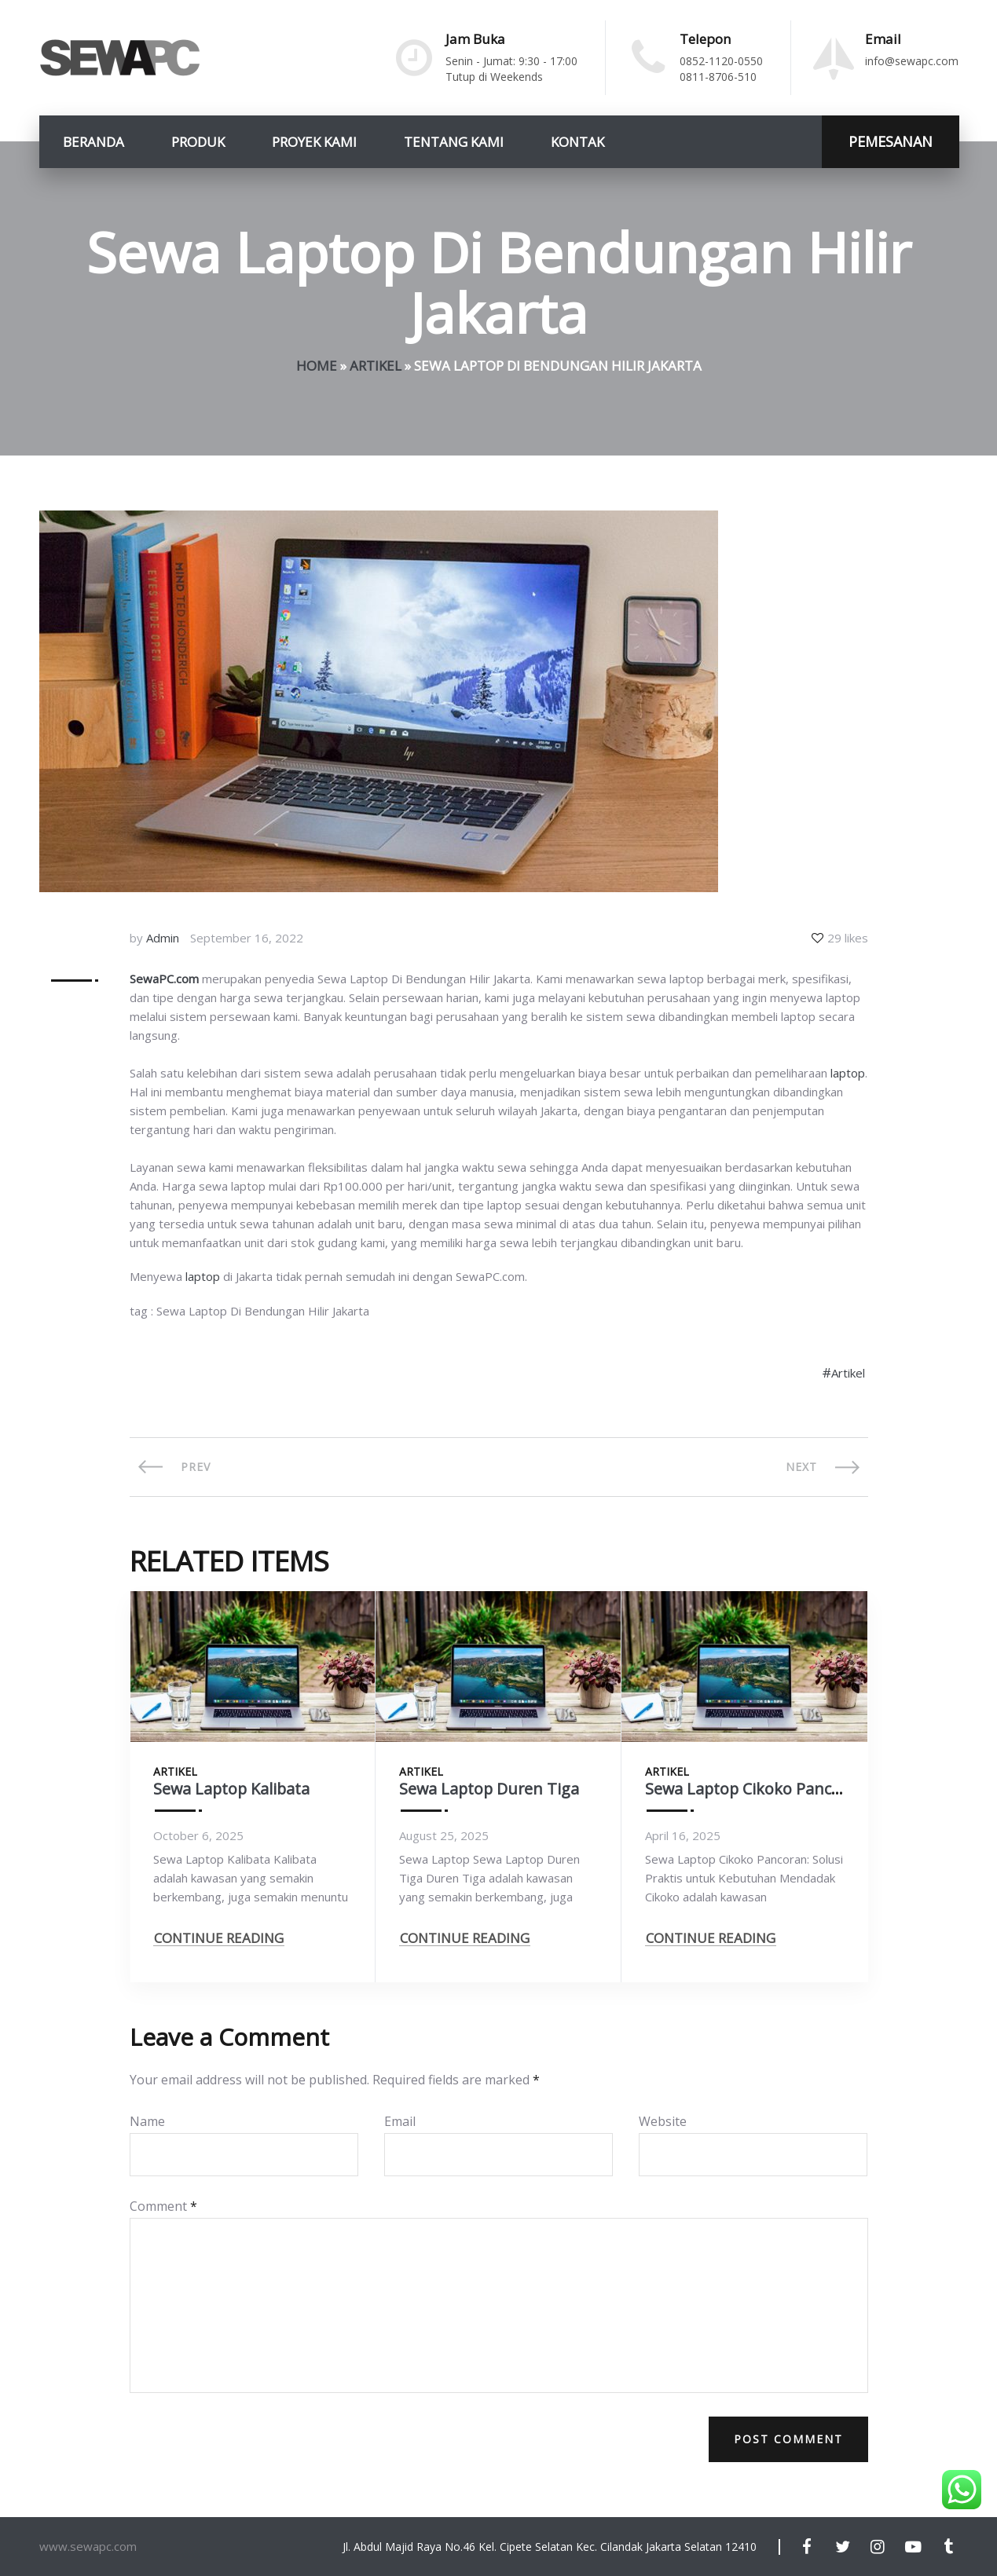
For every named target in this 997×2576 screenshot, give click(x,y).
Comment (163, 2206)
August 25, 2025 (444, 1835)
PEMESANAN (891, 141)
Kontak (577, 142)
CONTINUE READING (219, 1940)
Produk (198, 142)
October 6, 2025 (198, 1835)
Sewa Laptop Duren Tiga (490, 1788)
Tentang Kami (454, 142)
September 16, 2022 (246, 937)
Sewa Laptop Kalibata (233, 1788)
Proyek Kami (314, 142)
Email (400, 2121)
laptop (847, 1073)
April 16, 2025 (682, 1835)
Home (316, 366)
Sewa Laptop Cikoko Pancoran (757, 1788)
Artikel (375, 366)
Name (147, 2121)
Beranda (93, 142)
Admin (162, 937)
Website (663, 2121)
